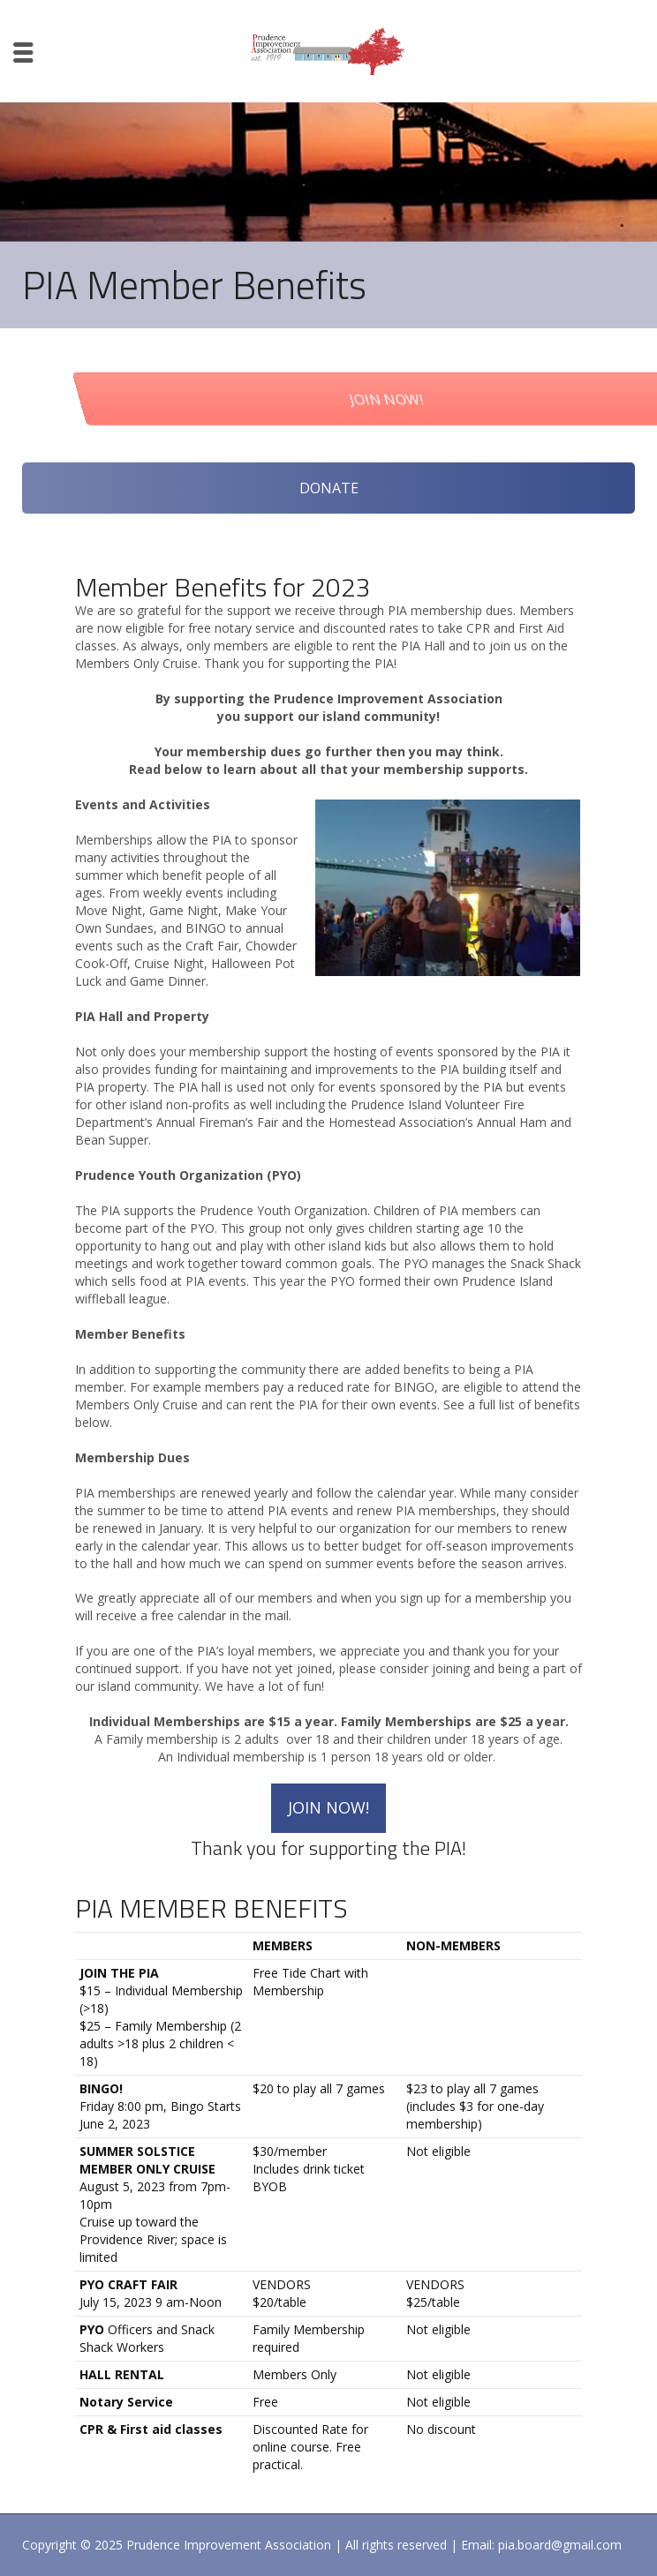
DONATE (329, 488)
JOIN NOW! (328, 1807)
